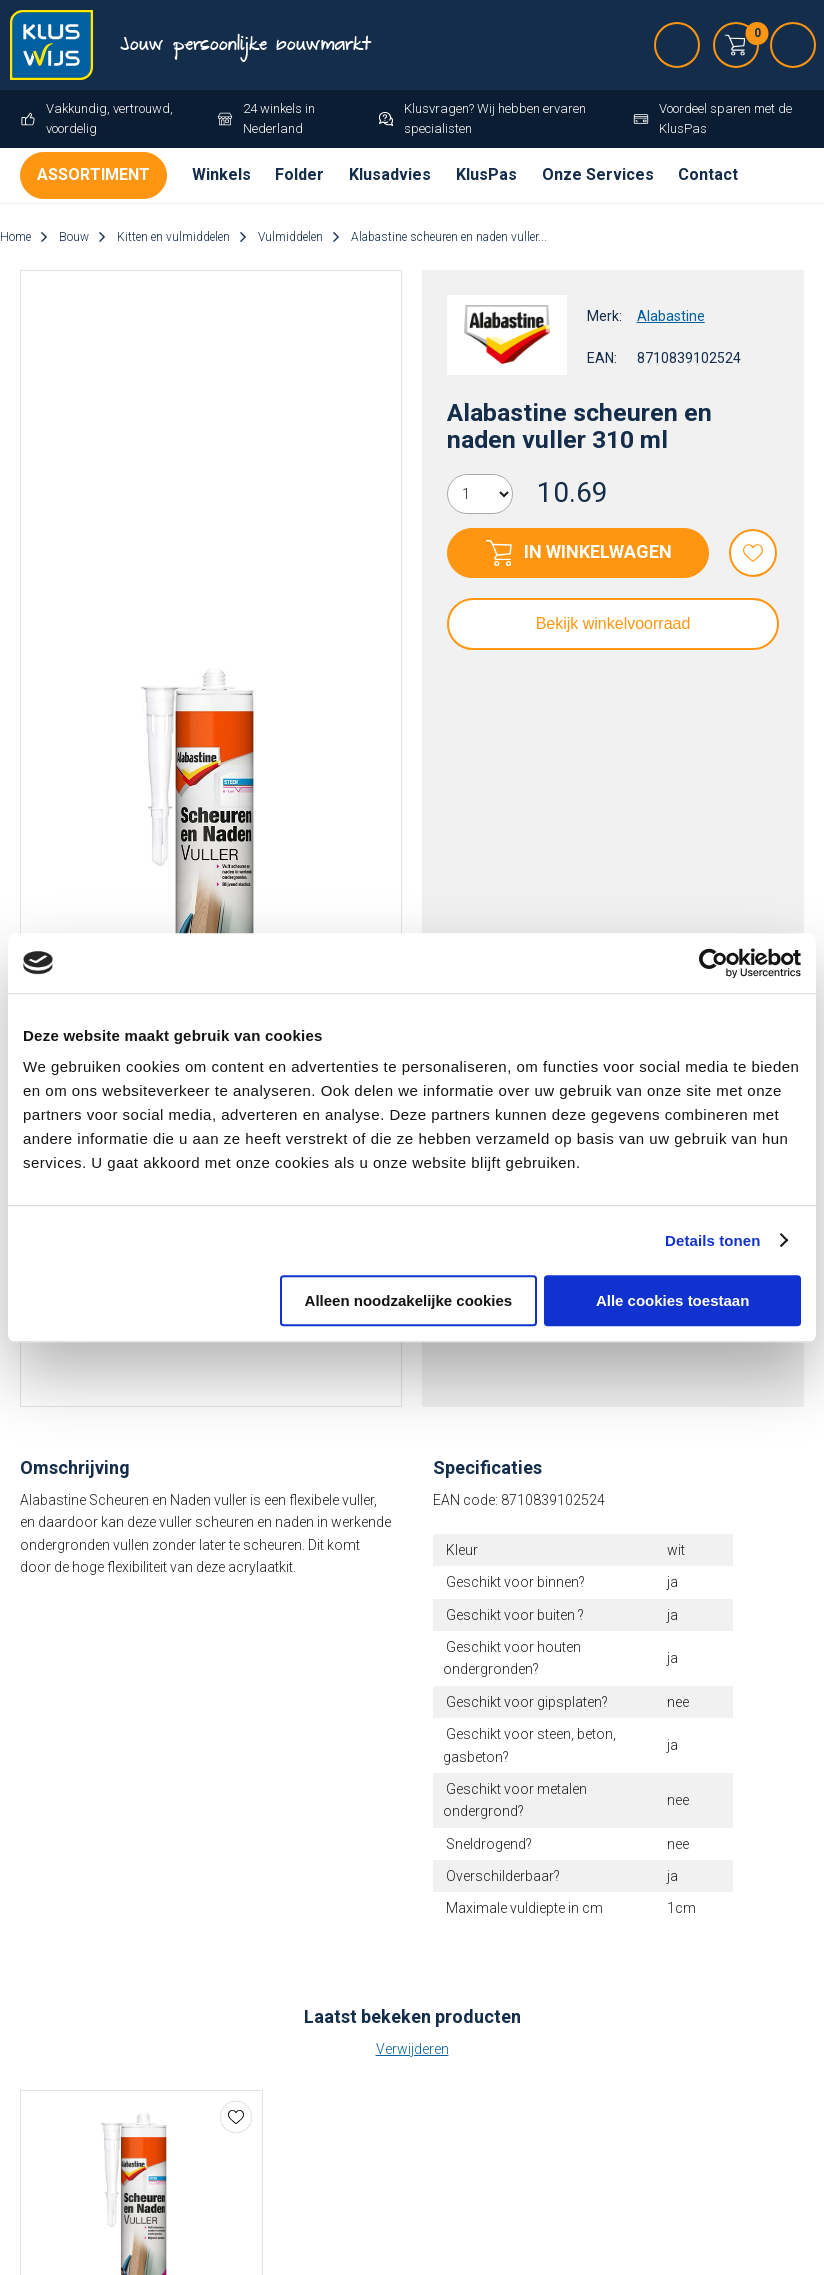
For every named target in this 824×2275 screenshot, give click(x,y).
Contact (708, 174)
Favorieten (753, 553)
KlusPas (486, 174)
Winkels (221, 174)
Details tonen (712, 1240)
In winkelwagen (598, 551)
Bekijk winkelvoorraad (613, 623)
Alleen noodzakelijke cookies (409, 1300)
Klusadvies (390, 174)
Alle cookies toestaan (672, 1300)
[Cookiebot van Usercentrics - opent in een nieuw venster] (713, 963)
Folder (299, 174)
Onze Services (598, 174)
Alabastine (671, 316)
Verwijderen (412, 2049)
